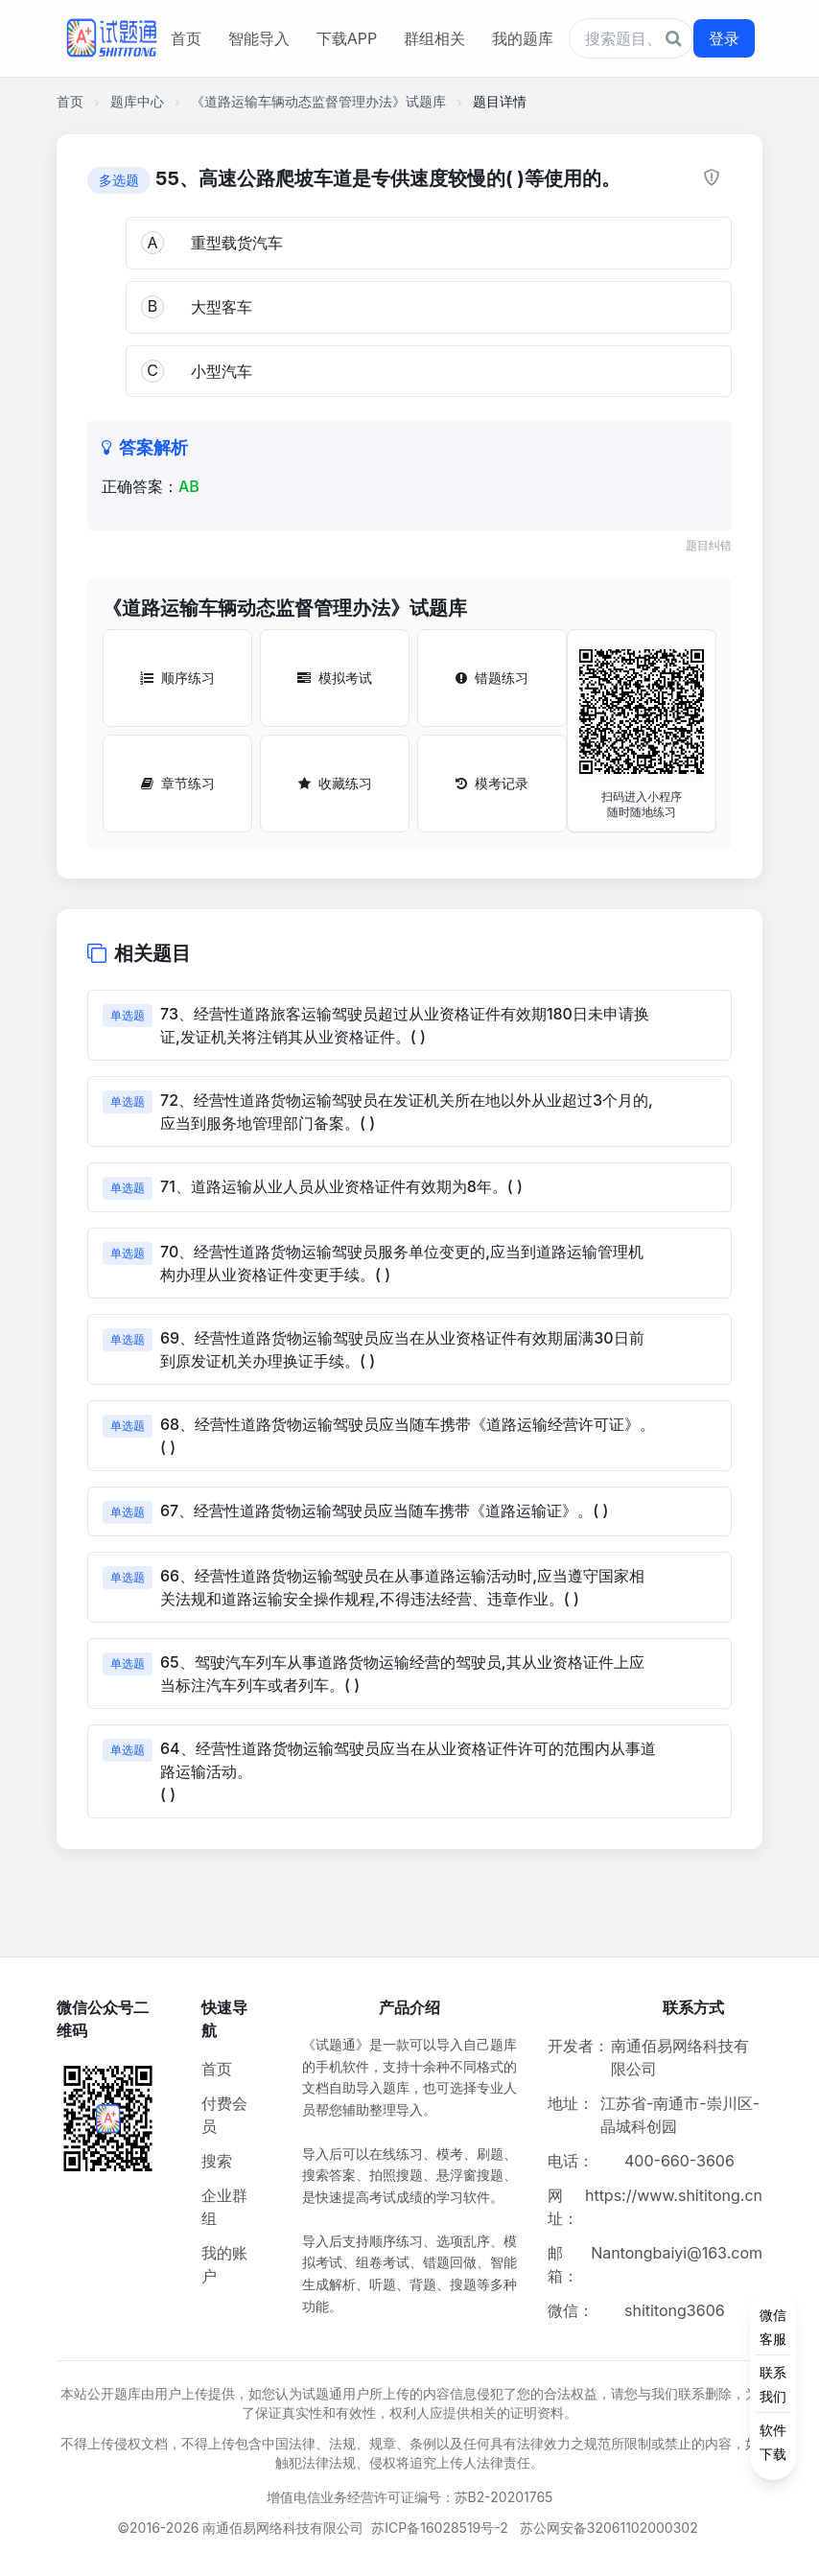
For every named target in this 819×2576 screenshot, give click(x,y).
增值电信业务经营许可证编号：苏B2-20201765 (410, 2497)
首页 (186, 38)
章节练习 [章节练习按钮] (178, 783)
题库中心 (137, 101)
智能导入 (259, 38)
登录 (724, 38)
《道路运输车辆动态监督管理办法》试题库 (318, 101)
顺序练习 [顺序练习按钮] (177, 677)
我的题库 (522, 38)
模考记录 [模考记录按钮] (492, 783)
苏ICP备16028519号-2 (439, 2527)
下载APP (346, 38)
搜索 (216, 2160)
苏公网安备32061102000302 (609, 2527)
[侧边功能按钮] (773, 2384)
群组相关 (434, 38)
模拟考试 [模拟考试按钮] (334, 677)
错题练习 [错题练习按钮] (492, 677)
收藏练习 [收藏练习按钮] (335, 783)
